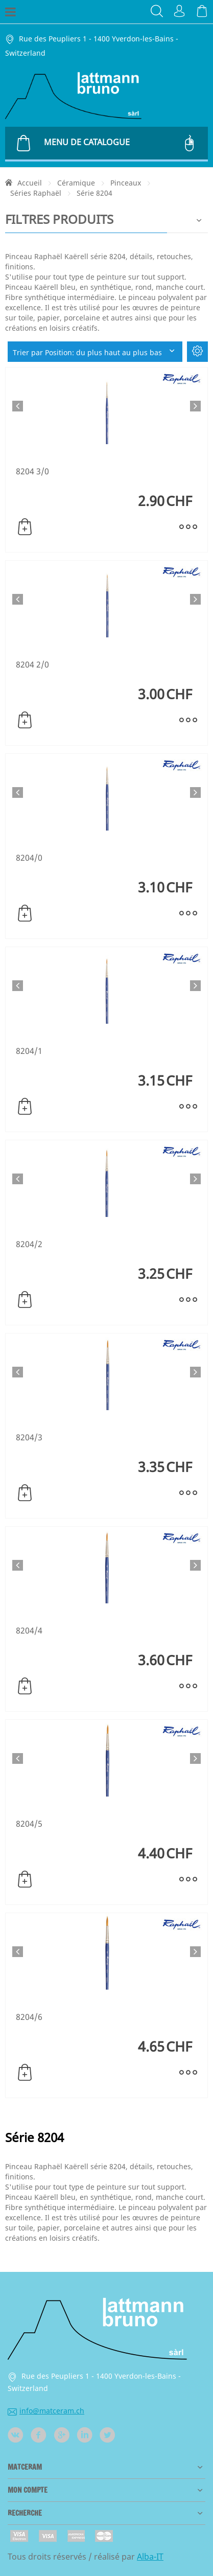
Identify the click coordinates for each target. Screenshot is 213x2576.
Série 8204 (94, 193)
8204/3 (29, 1437)
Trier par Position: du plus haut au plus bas (95, 352)
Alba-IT (150, 2556)
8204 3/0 (32, 471)
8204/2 (29, 1244)
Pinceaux (125, 183)
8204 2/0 (32, 664)
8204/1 (29, 1050)
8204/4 (29, 1630)
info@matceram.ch (46, 2411)
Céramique (76, 183)
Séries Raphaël (35, 193)
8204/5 (29, 1823)
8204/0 (29, 857)
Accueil (29, 183)
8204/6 (29, 2016)
